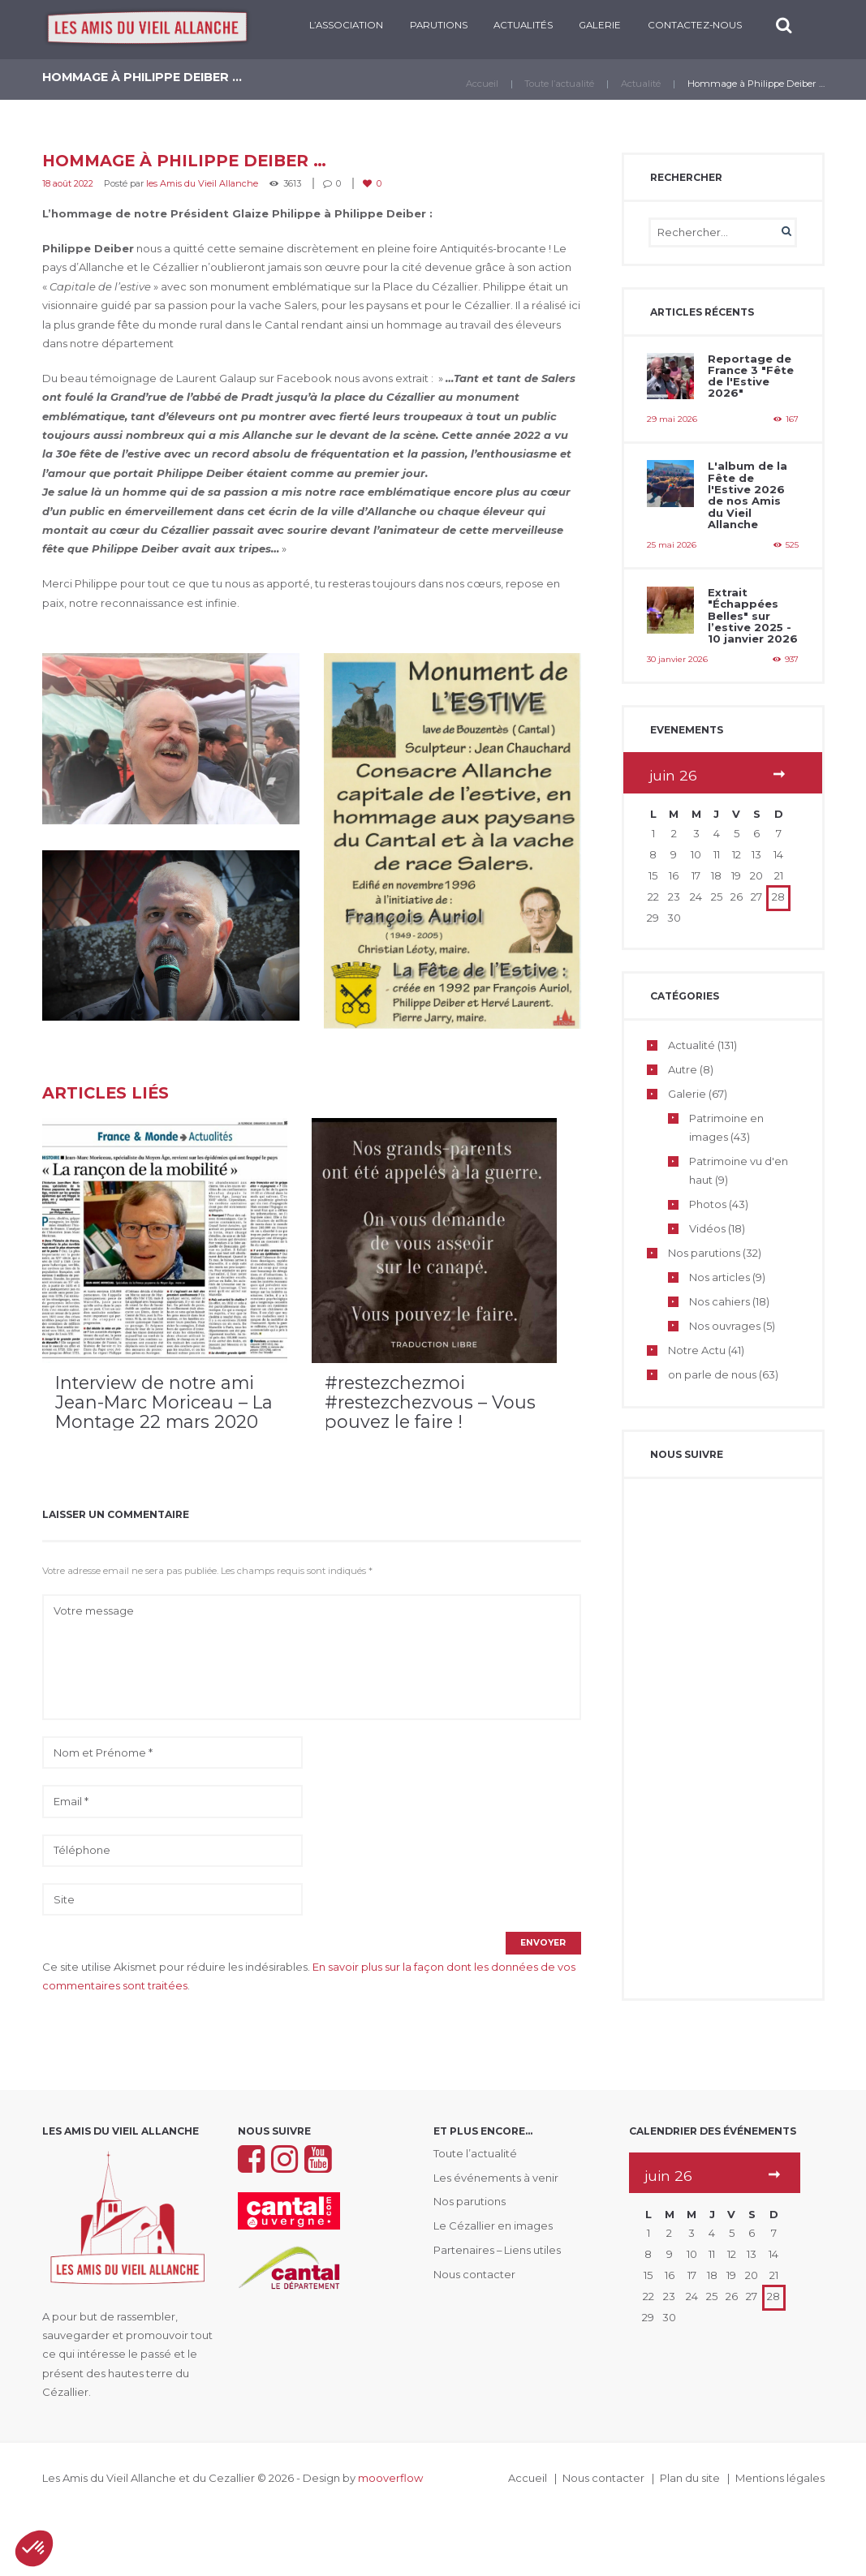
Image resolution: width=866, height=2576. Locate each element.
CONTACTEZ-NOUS (695, 25)
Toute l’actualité (559, 83)
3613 (292, 183)
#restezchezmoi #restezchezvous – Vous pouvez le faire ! (430, 1402)
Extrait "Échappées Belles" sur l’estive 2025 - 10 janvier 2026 (753, 617)
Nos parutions (704, 1255)
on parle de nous (712, 1376)
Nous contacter (474, 2274)
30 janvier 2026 (677, 661)
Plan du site (690, 2478)
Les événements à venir (495, 2177)
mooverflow (390, 2478)
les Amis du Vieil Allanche (202, 183)
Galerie (600, 25)
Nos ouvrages (724, 1328)
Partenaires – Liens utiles (497, 2249)
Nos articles (719, 1279)
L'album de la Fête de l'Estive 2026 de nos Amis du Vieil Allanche (747, 495)
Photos (707, 1206)
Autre (682, 1071)
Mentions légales (780, 2478)
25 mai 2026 (671, 545)
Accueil (482, 83)
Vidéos (707, 1230)
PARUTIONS (438, 25)
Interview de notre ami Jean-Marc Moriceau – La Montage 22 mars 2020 (164, 1402)
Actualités (523, 25)
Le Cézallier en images (493, 2226)
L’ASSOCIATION (346, 25)
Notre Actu (697, 1351)
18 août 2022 (67, 183)
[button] (34, 2548)
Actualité (641, 83)
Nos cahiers (719, 1303)
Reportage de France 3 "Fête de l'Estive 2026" (751, 376)
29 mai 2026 (672, 419)
